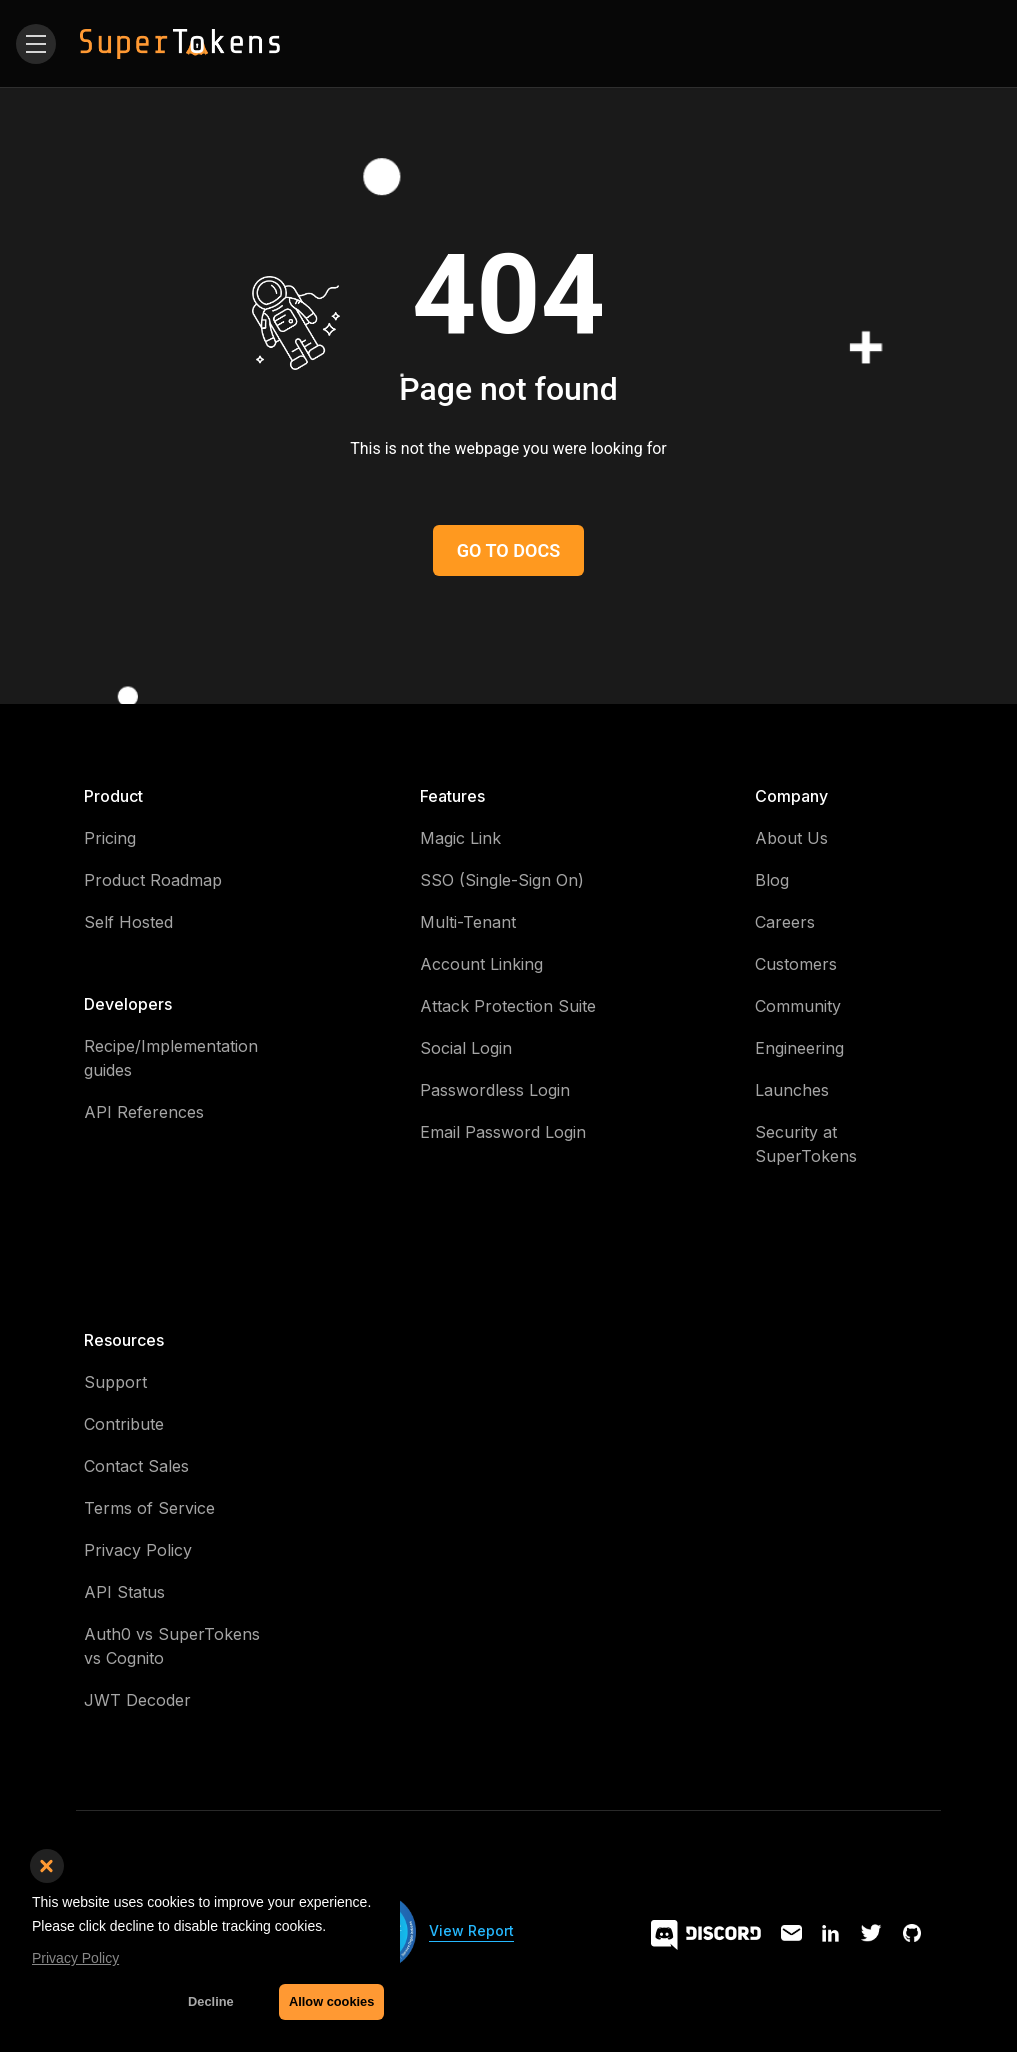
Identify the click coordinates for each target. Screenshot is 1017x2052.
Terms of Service (149, 1508)
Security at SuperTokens (806, 1144)
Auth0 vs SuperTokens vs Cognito (172, 1646)
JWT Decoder (137, 1700)
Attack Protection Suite (508, 1006)
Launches (792, 1090)
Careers (785, 922)
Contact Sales (136, 1466)
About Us (791, 838)
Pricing (110, 838)
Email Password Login (503, 1132)
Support (115, 1382)
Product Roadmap (153, 880)
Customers (796, 964)
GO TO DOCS (508, 550)
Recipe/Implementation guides (171, 1058)
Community (798, 1006)
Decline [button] (211, 2001)
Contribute (124, 1424)
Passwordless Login (495, 1090)
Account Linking (481, 964)
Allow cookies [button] (331, 2001)
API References (144, 1112)
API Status (124, 1592)
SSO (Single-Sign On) (502, 880)
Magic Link (460, 838)
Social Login (466, 1048)
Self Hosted (128, 922)
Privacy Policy (138, 1550)
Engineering (799, 1048)
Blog (772, 880)
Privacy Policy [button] (75, 1958)
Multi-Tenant (468, 922)
